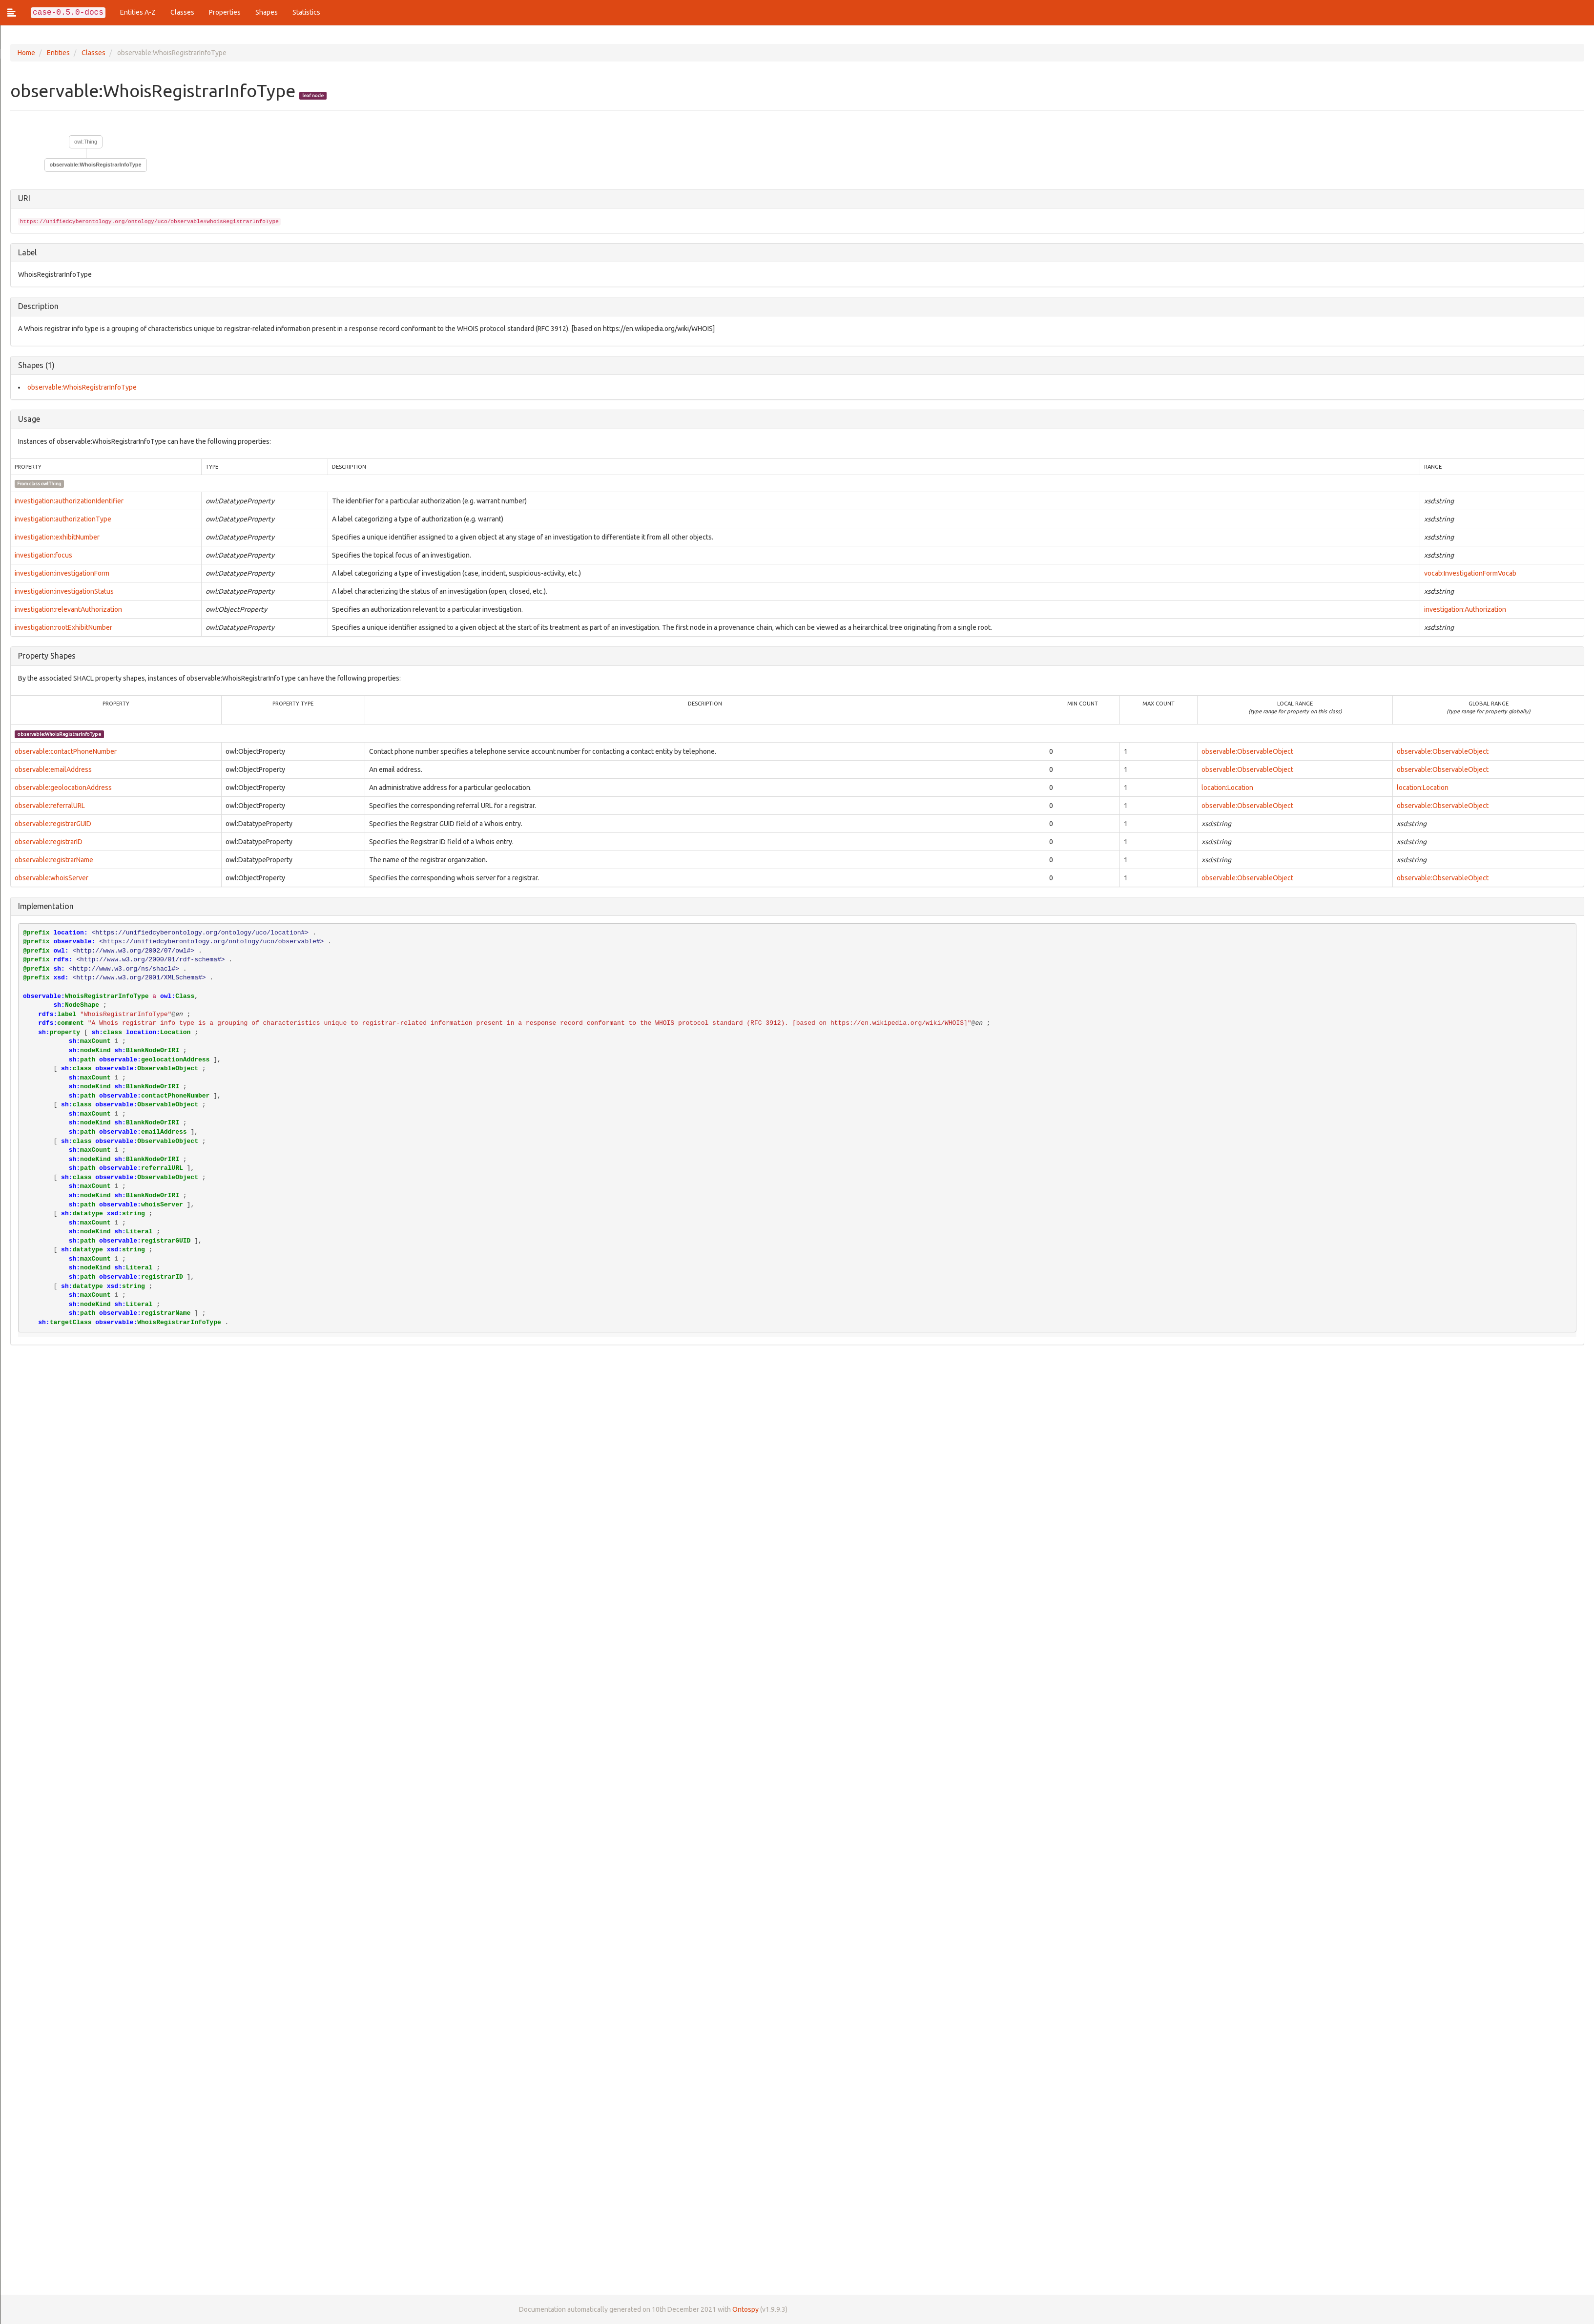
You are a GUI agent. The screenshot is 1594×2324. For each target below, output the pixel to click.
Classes (182, 12)
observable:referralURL (49, 805)
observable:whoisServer (51, 878)
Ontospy (745, 2309)
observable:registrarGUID (52, 824)
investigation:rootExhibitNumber (63, 627)
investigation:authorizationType (62, 519)
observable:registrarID (48, 842)
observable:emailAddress (52, 769)
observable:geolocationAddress (62, 787)
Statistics (306, 12)
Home (26, 53)
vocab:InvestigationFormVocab (1470, 573)
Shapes (266, 12)
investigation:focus (43, 555)
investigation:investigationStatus (63, 591)
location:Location (1227, 787)
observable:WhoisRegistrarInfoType (95, 164)
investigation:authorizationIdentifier (68, 501)
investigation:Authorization (1465, 609)
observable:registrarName (53, 860)
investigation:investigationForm (61, 573)
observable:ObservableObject (1247, 751)
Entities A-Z (138, 12)
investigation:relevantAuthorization (68, 609)
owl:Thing (85, 142)
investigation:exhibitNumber (56, 537)
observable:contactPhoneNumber (65, 751)
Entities (57, 53)
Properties (225, 12)
